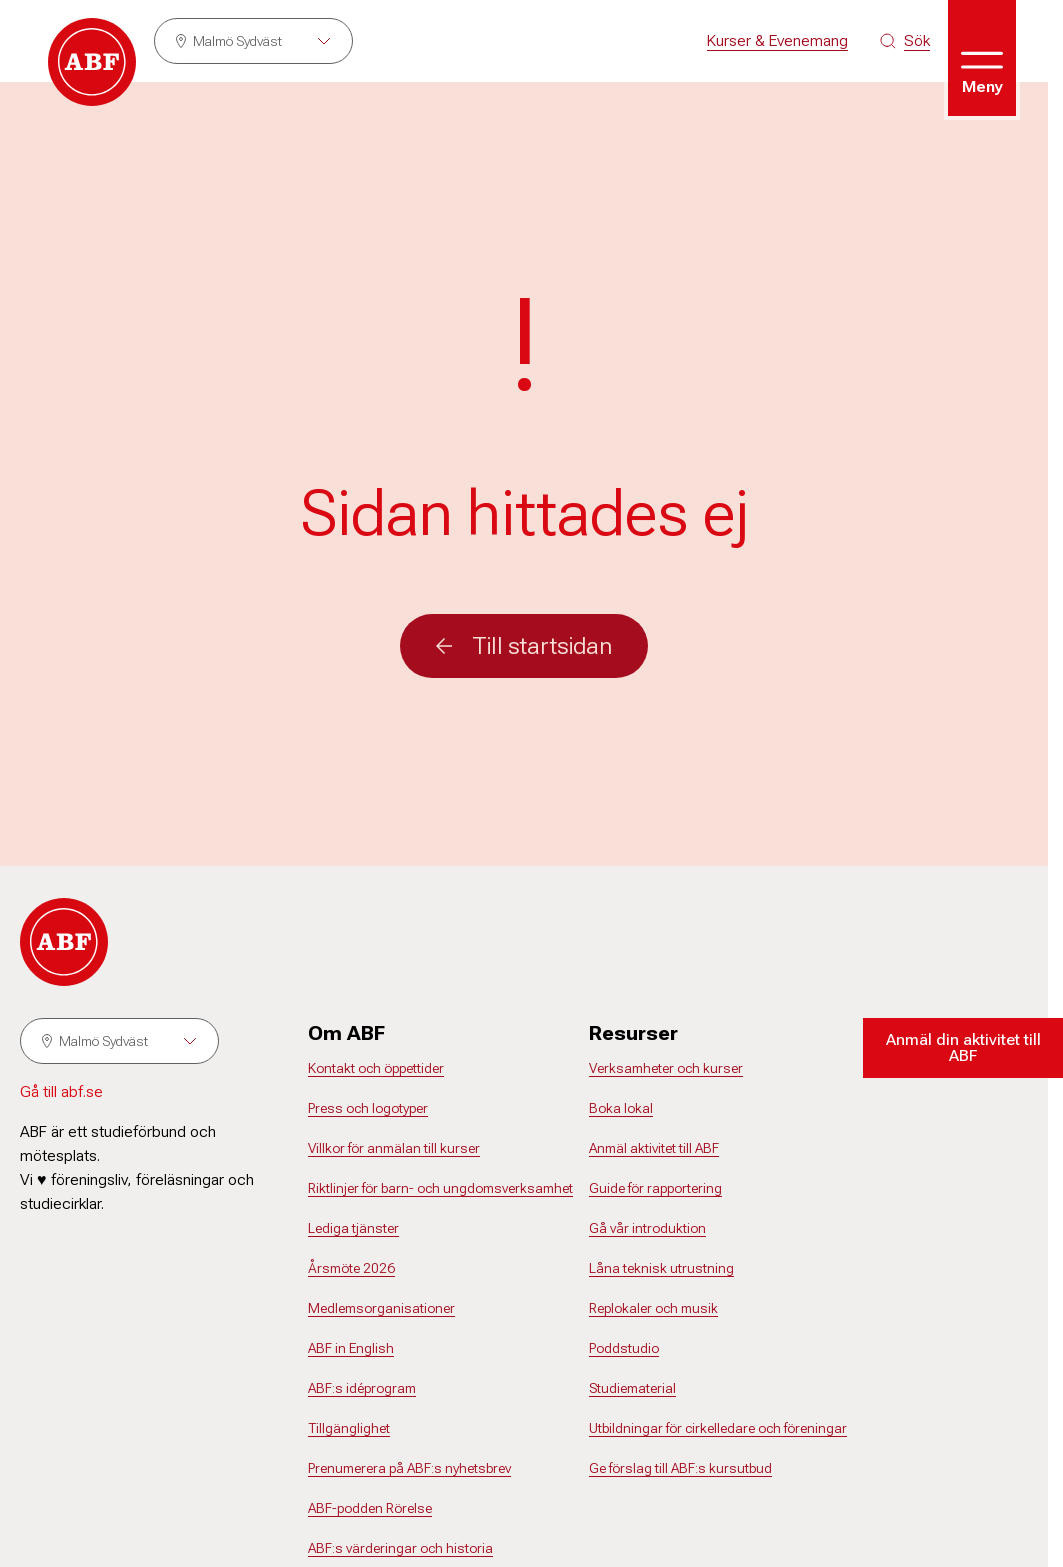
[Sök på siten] (905, 41)
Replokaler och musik (653, 1308)
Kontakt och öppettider (376, 1068)
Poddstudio (624, 1348)
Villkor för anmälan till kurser (394, 1148)
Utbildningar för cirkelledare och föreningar (718, 1428)
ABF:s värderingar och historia (400, 1548)
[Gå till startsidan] (92, 62)
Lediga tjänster (353, 1228)
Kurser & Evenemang (777, 40)
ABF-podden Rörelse (370, 1508)
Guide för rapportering (655, 1188)
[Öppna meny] (982, 58)
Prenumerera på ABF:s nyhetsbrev (409, 1468)
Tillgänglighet (349, 1428)
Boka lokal (621, 1108)
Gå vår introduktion (647, 1228)
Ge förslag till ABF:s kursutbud (680, 1468)
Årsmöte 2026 (351, 1268)
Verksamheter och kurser (666, 1068)
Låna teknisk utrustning (661, 1268)
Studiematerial (632, 1388)
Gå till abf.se (61, 1091)
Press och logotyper (368, 1108)
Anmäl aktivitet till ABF (654, 1148)
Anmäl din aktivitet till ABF (963, 1047)
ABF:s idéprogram (362, 1388)
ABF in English (351, 1348)
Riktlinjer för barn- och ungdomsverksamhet (440, 1188)
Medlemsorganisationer (381, 1308)
